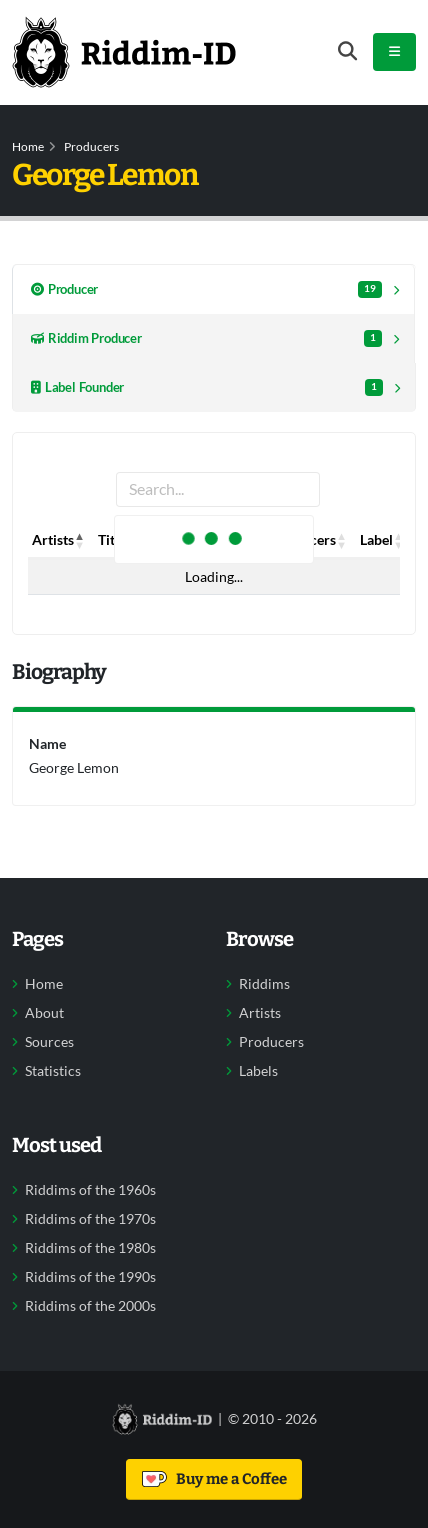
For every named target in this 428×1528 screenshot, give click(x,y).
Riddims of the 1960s (90, 1190)
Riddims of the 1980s (90, 1248)
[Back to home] (124, 52)
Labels (258, 1071)
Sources (49, 1042)
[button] (80, 540)
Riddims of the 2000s (90, 1306)
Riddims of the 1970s (90, 1219)
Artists (260, 1013)
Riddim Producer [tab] (206, 338)
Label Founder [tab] (207, 387)
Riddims (264, 984)
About (44, 1013)
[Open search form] (347, 51)
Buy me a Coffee (214, 1479)
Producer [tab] (206, 289)
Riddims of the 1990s (90, 1277)
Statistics (53, 1071)
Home (28, 146)
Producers (91, 146)
